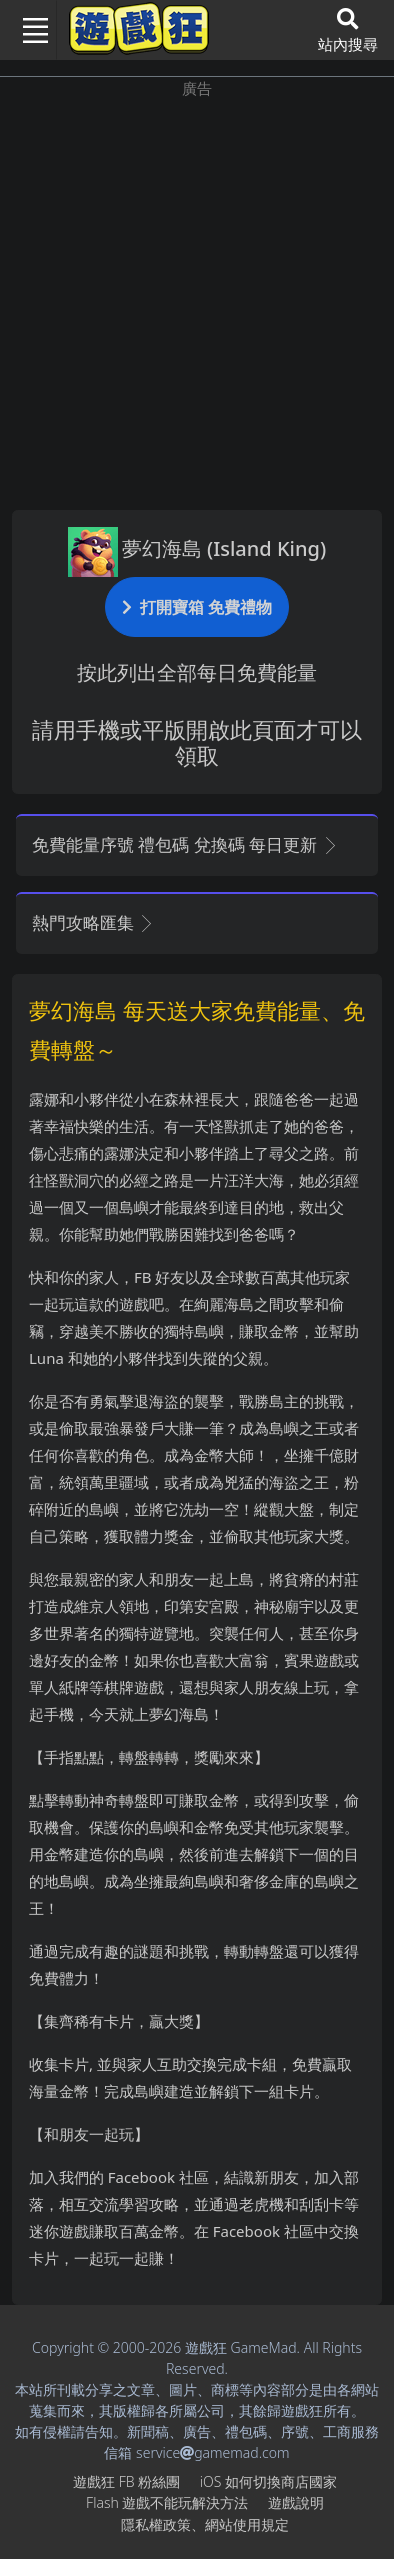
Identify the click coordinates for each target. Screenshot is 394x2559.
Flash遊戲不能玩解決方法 (167, 2502)
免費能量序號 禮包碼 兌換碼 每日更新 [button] (185, 844)
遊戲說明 (296, 2502)
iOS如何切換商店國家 (268, 2481)
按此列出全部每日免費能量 (197, 672)
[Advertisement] (197, 297)
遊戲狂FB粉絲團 (126, 2481)
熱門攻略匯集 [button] (93, 922)
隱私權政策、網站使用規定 (205, 2524)
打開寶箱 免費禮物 (197, 606)
